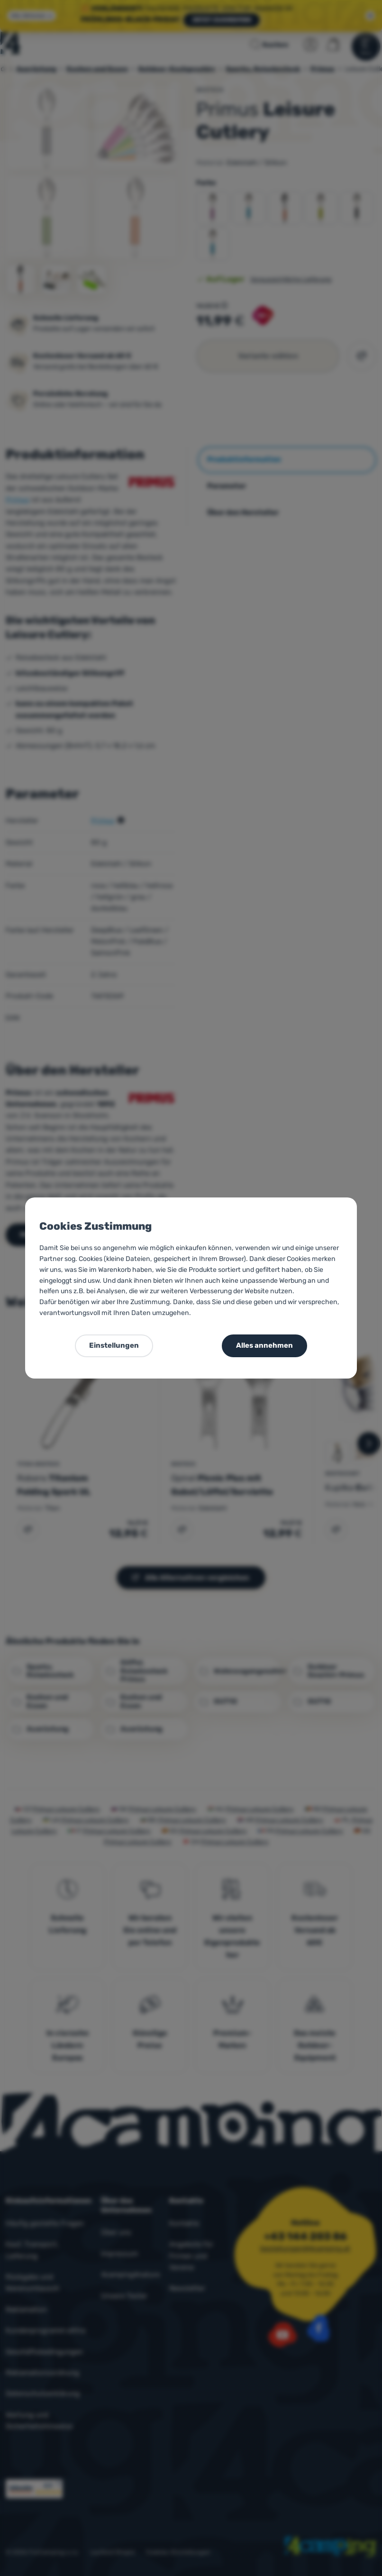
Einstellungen (114, 1345)
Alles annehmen (264, 1345)
